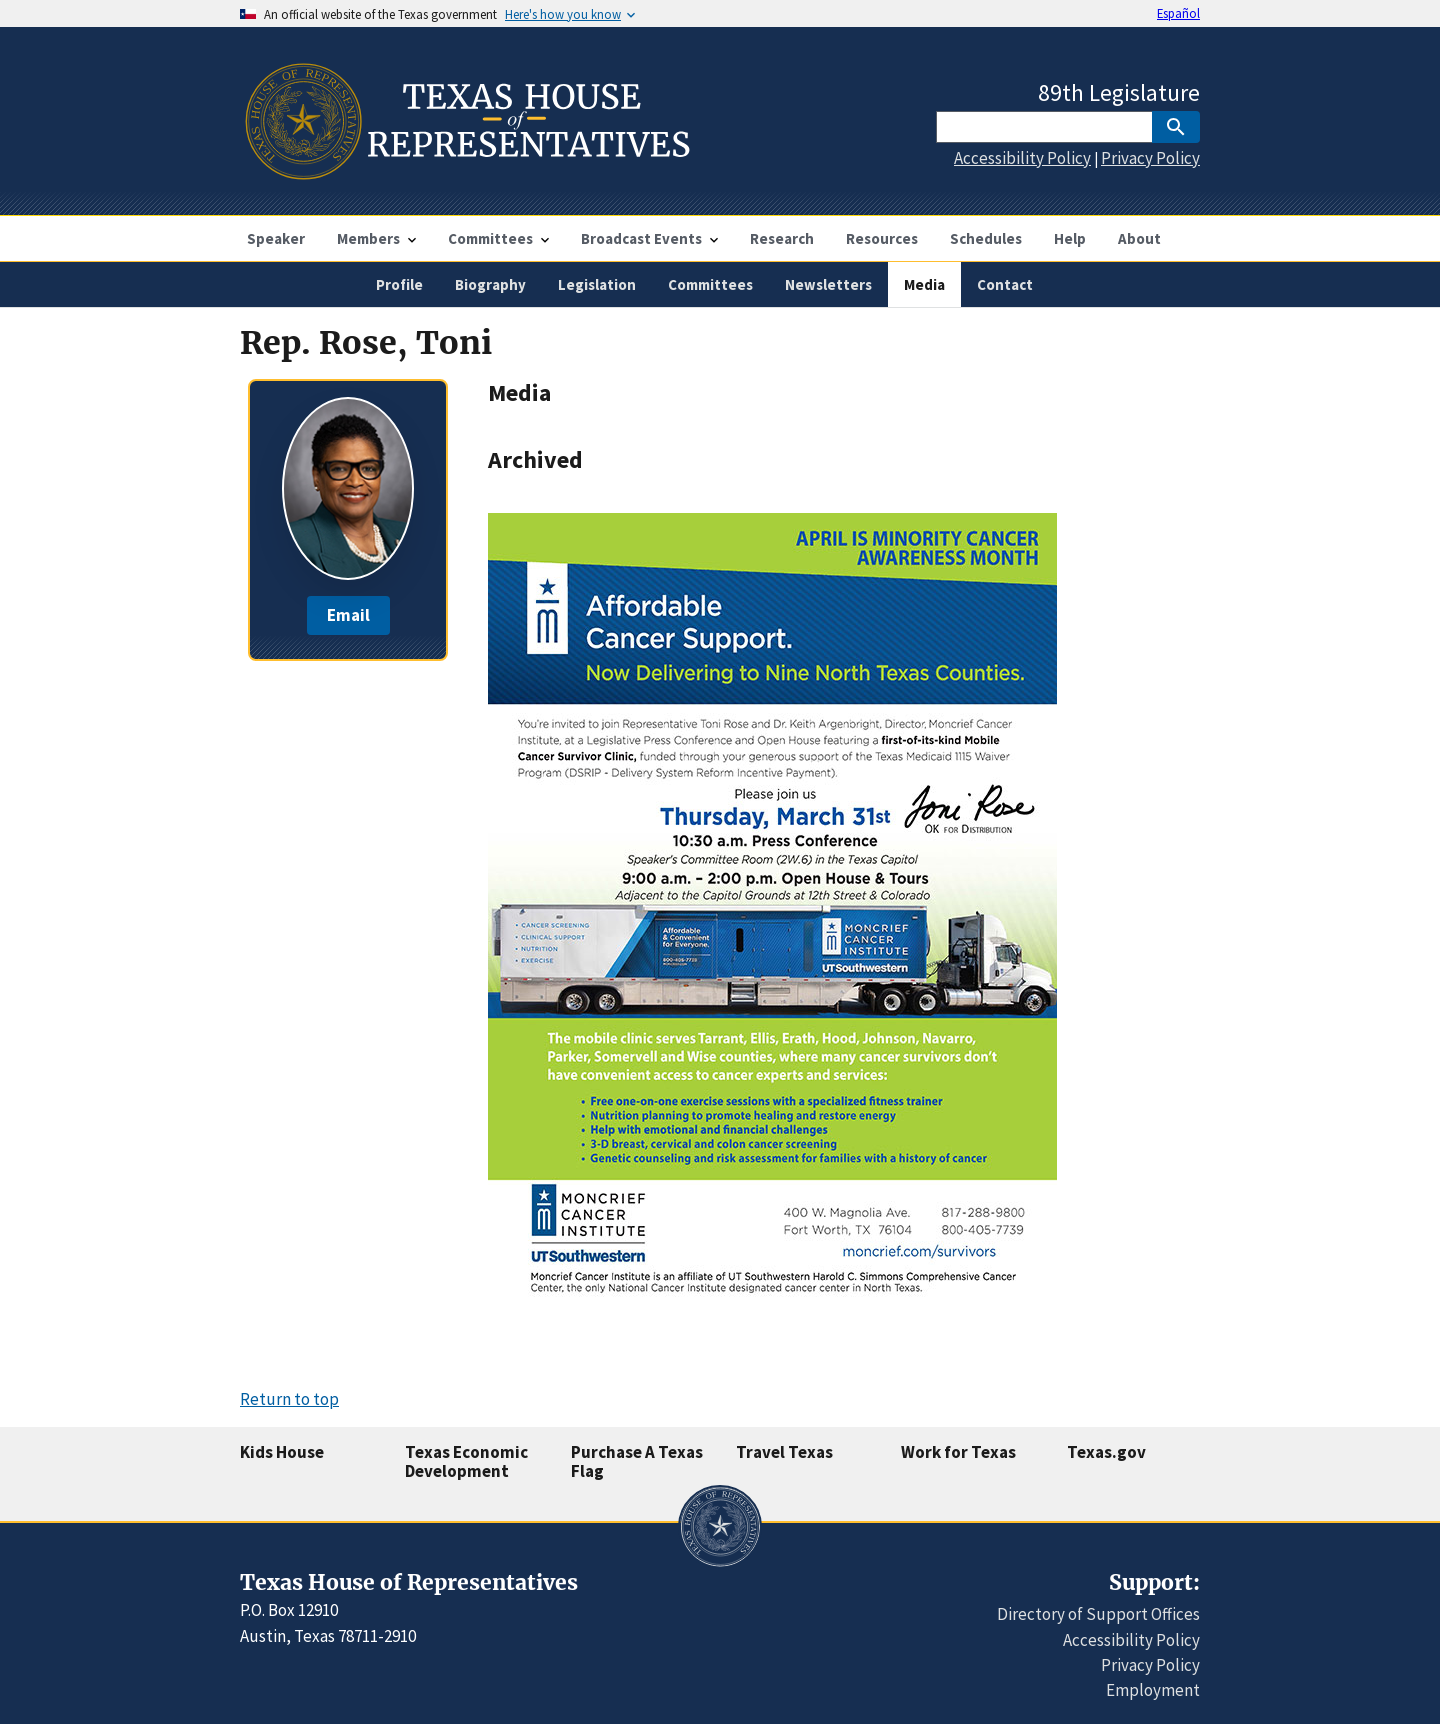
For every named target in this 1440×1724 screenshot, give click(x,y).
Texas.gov (1106, 1452)
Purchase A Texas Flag (637, 1461)
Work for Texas (958, 1452)
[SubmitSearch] (1176, 127)
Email (348, 615)
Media (924, 284)
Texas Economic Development (466, 1461)
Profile (399, 284)
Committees (710, 284)
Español (1178, 13)
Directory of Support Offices (1098, 1614)
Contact (1005, 284)
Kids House (282, 1452)
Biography (490, 284)
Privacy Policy (1150, 158)
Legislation (597, 284)
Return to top (289, 1399)
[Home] (465, 171)
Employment (1153, 1690)
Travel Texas (784, 1452)
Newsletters (828, 284)
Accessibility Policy (1022, 158)
